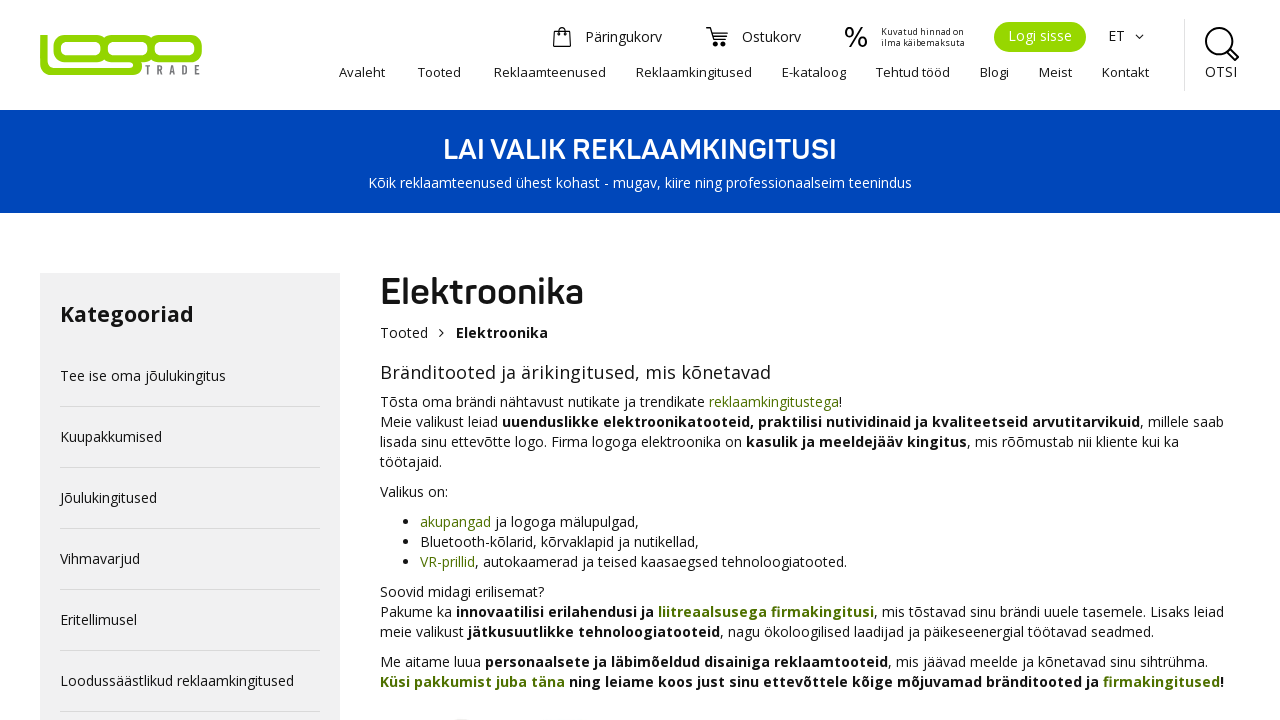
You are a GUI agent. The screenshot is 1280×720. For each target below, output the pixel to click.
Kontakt (1125, 72)
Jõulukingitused (108, 497)
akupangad (455, 521)
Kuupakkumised (111, 436)
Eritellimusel (98, 619)
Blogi (994, 72)
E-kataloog (814, 72)
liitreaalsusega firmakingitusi (766, 611)
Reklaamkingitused (694, 72)
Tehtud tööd (913, 72)
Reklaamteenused (550, 72)
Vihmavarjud (100, 558)
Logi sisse (1040, 35)
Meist (1055, 72)
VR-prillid (447, 561)
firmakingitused (1161, 681)
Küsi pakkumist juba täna (472, 681)
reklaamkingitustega (774, 401)
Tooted (439, 72)
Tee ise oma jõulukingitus (143, 375)
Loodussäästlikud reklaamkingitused (177, 680)
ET (1128, 35)
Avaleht (362, 72)
